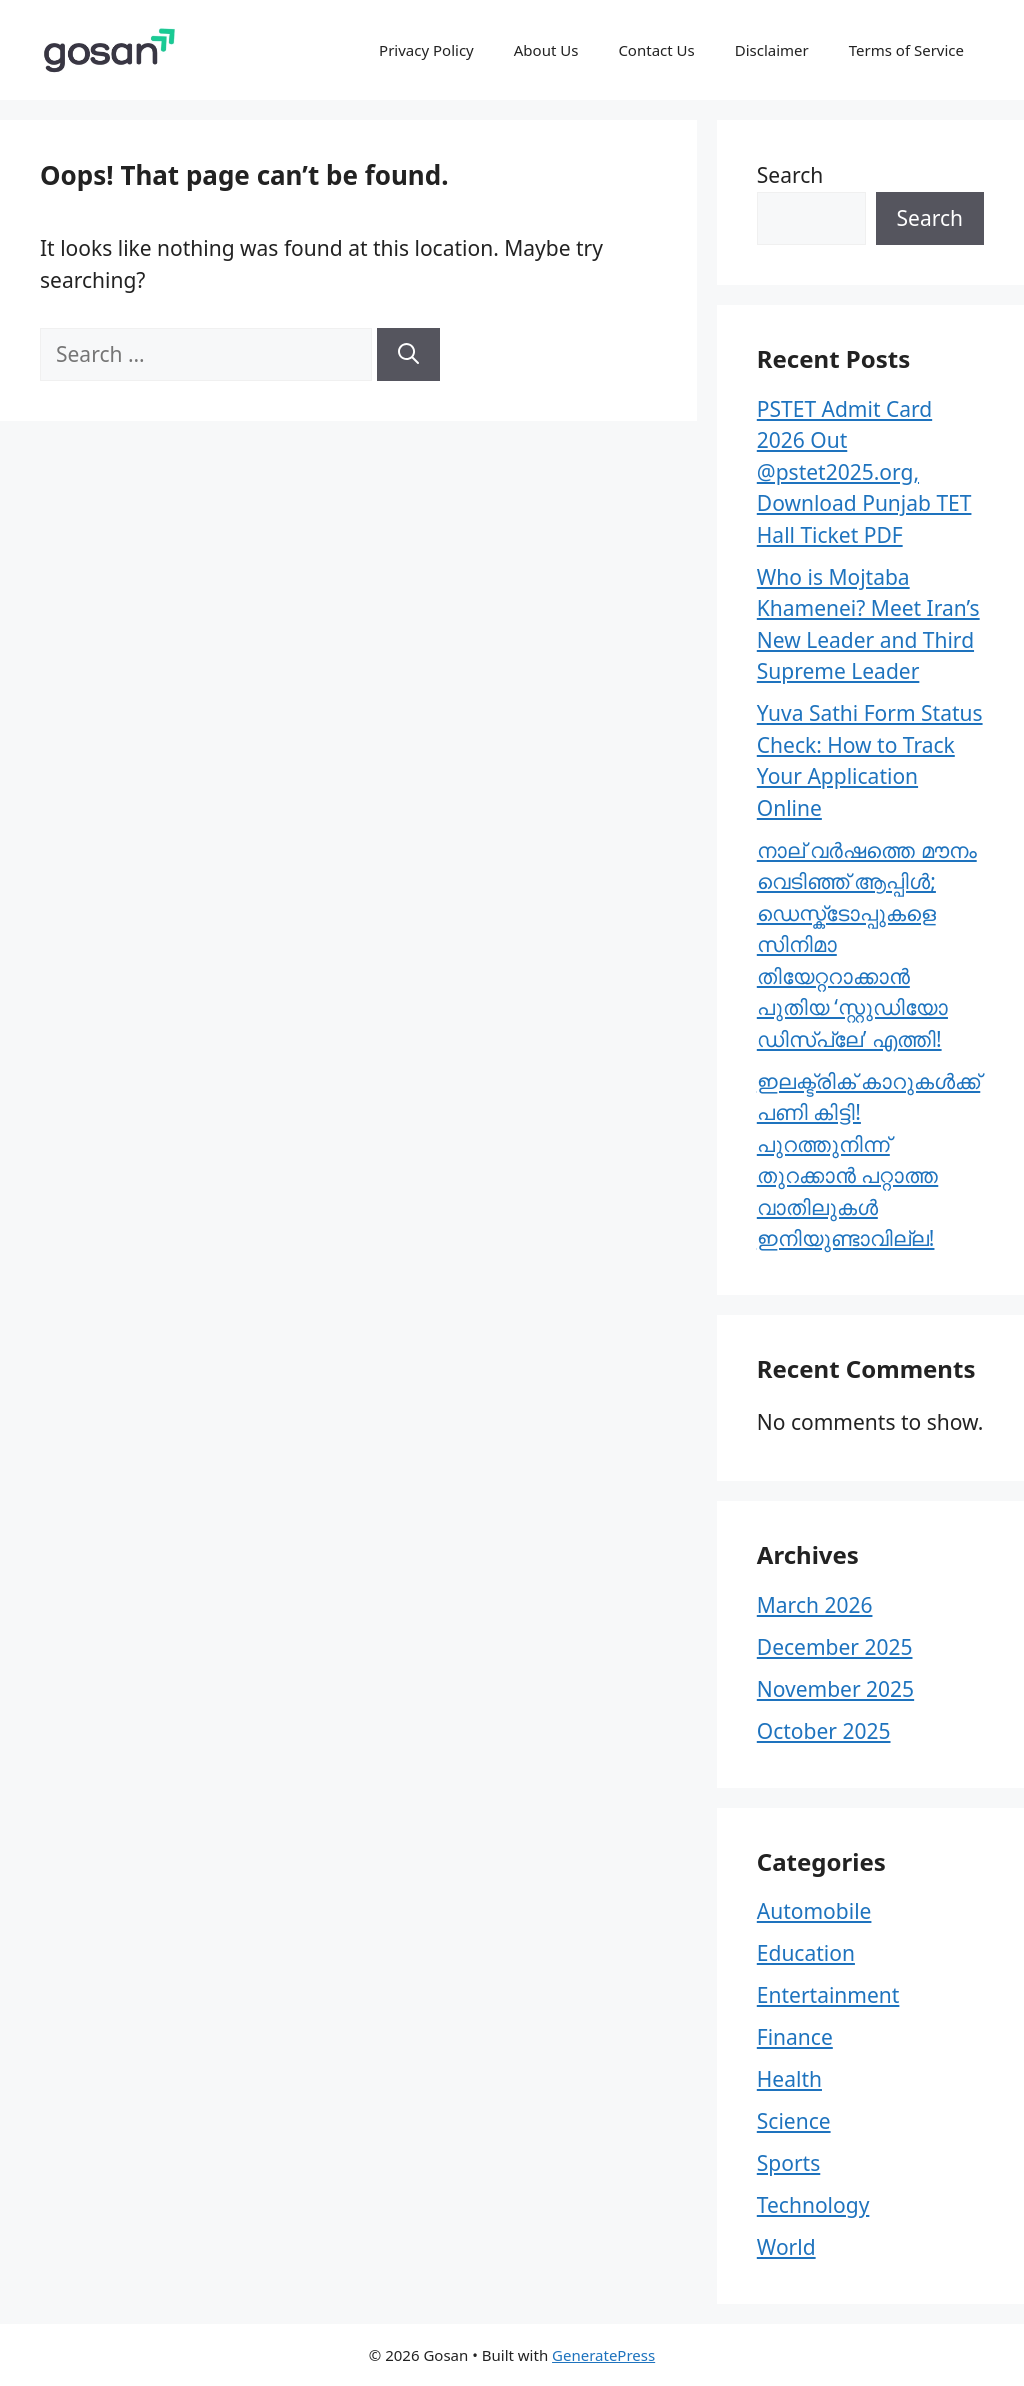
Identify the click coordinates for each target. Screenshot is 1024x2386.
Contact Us (656, 50)
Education (806, 1953)
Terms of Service (906, 50)
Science (794, 2121)
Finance (795, 2037)
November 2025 (835, 1689)
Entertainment (828, 1995)
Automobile (814, 1911)
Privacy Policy (426, 50)
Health (789, 2079)
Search (790, 175)
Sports (788, 2163)
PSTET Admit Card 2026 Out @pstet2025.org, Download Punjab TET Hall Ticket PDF (864, 472)
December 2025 (835, 1647)
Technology (813, 2205)
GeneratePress (603, 2355)
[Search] (408, 355)
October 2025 (824, 1731)
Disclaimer (772, 50)
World (786, 2247)
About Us (546, 50)
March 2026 (815, 1605)
